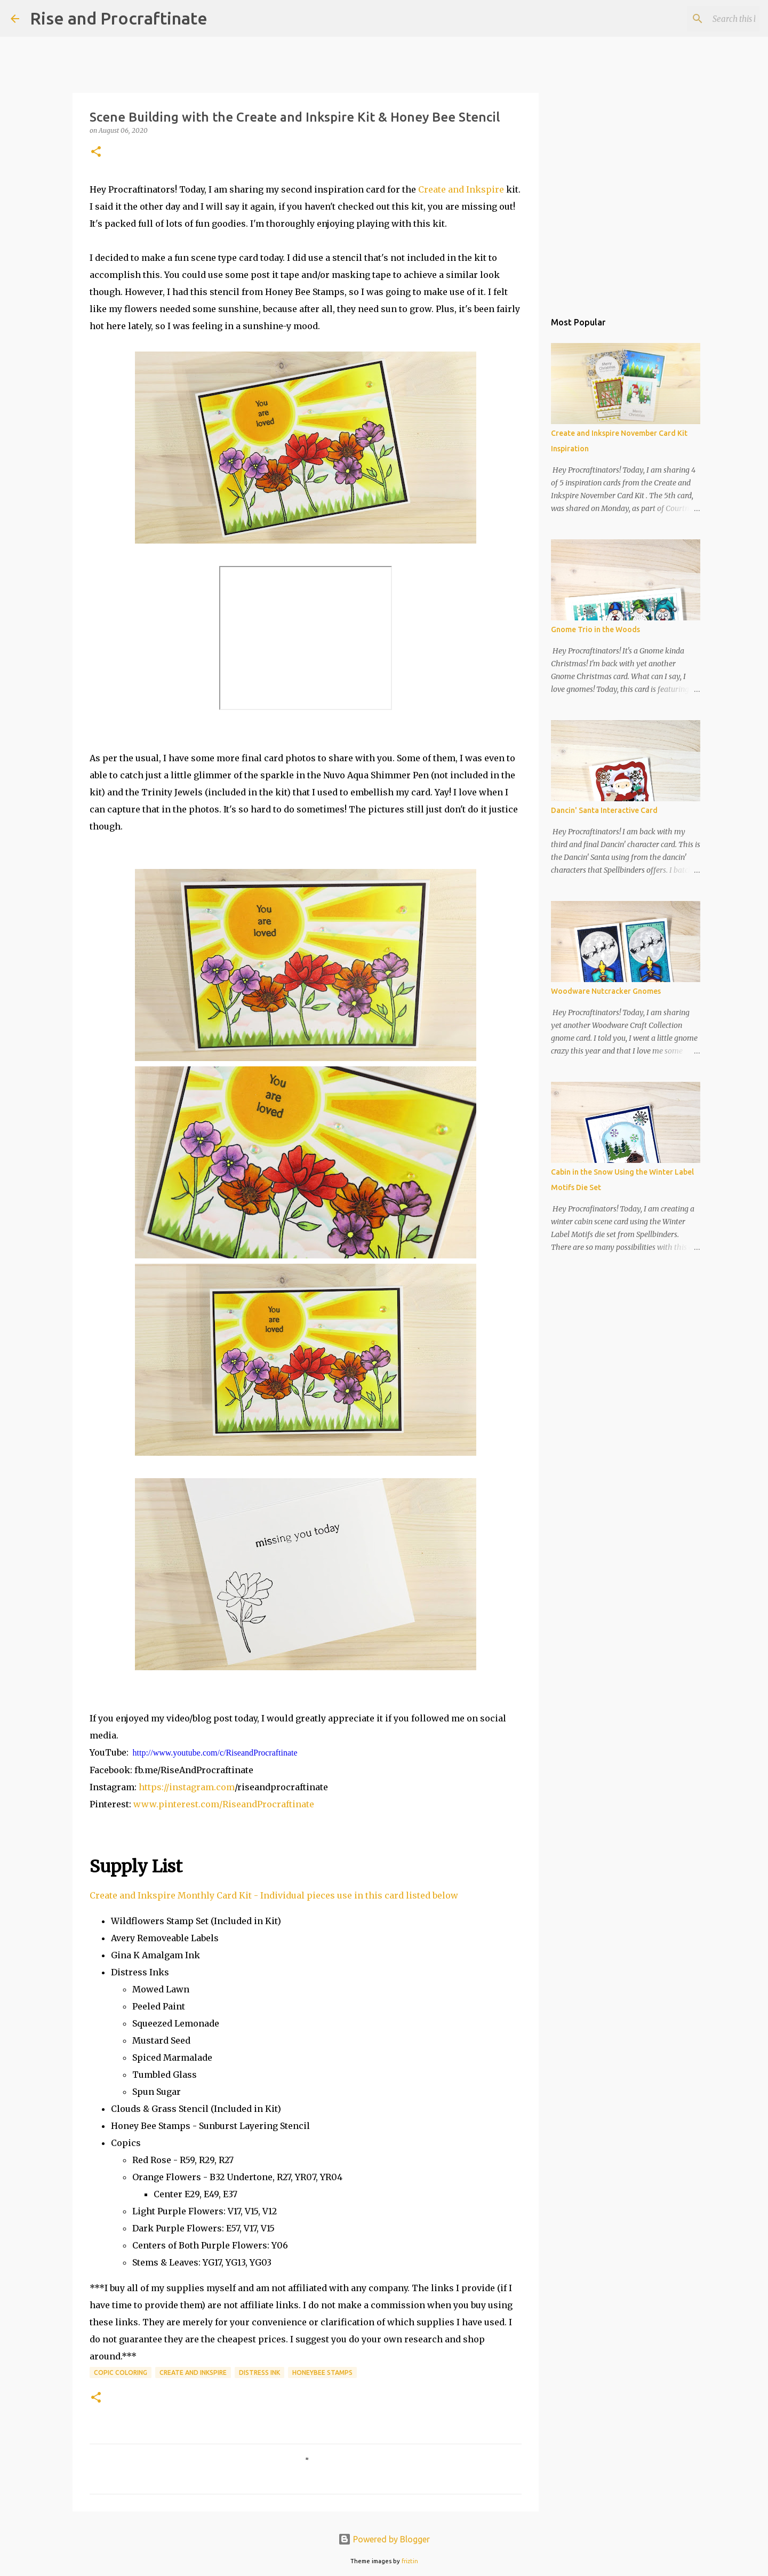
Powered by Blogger (384, 2539)
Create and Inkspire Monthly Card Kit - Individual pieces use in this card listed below (274, 1895)
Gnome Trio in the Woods (595, 629)
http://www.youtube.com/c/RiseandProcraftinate (215, 1752)
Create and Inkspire (461, 189)
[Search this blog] (703, 18)
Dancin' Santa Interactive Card (604, 810)
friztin (410, 2561)
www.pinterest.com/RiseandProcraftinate (223, 1804)
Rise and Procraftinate (118, 18)
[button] (96, 152)
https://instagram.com (187, 1787)
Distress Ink (259, 2372)
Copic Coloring (120, 2372)
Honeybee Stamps (322, 2372)
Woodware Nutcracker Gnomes (606, 991)
